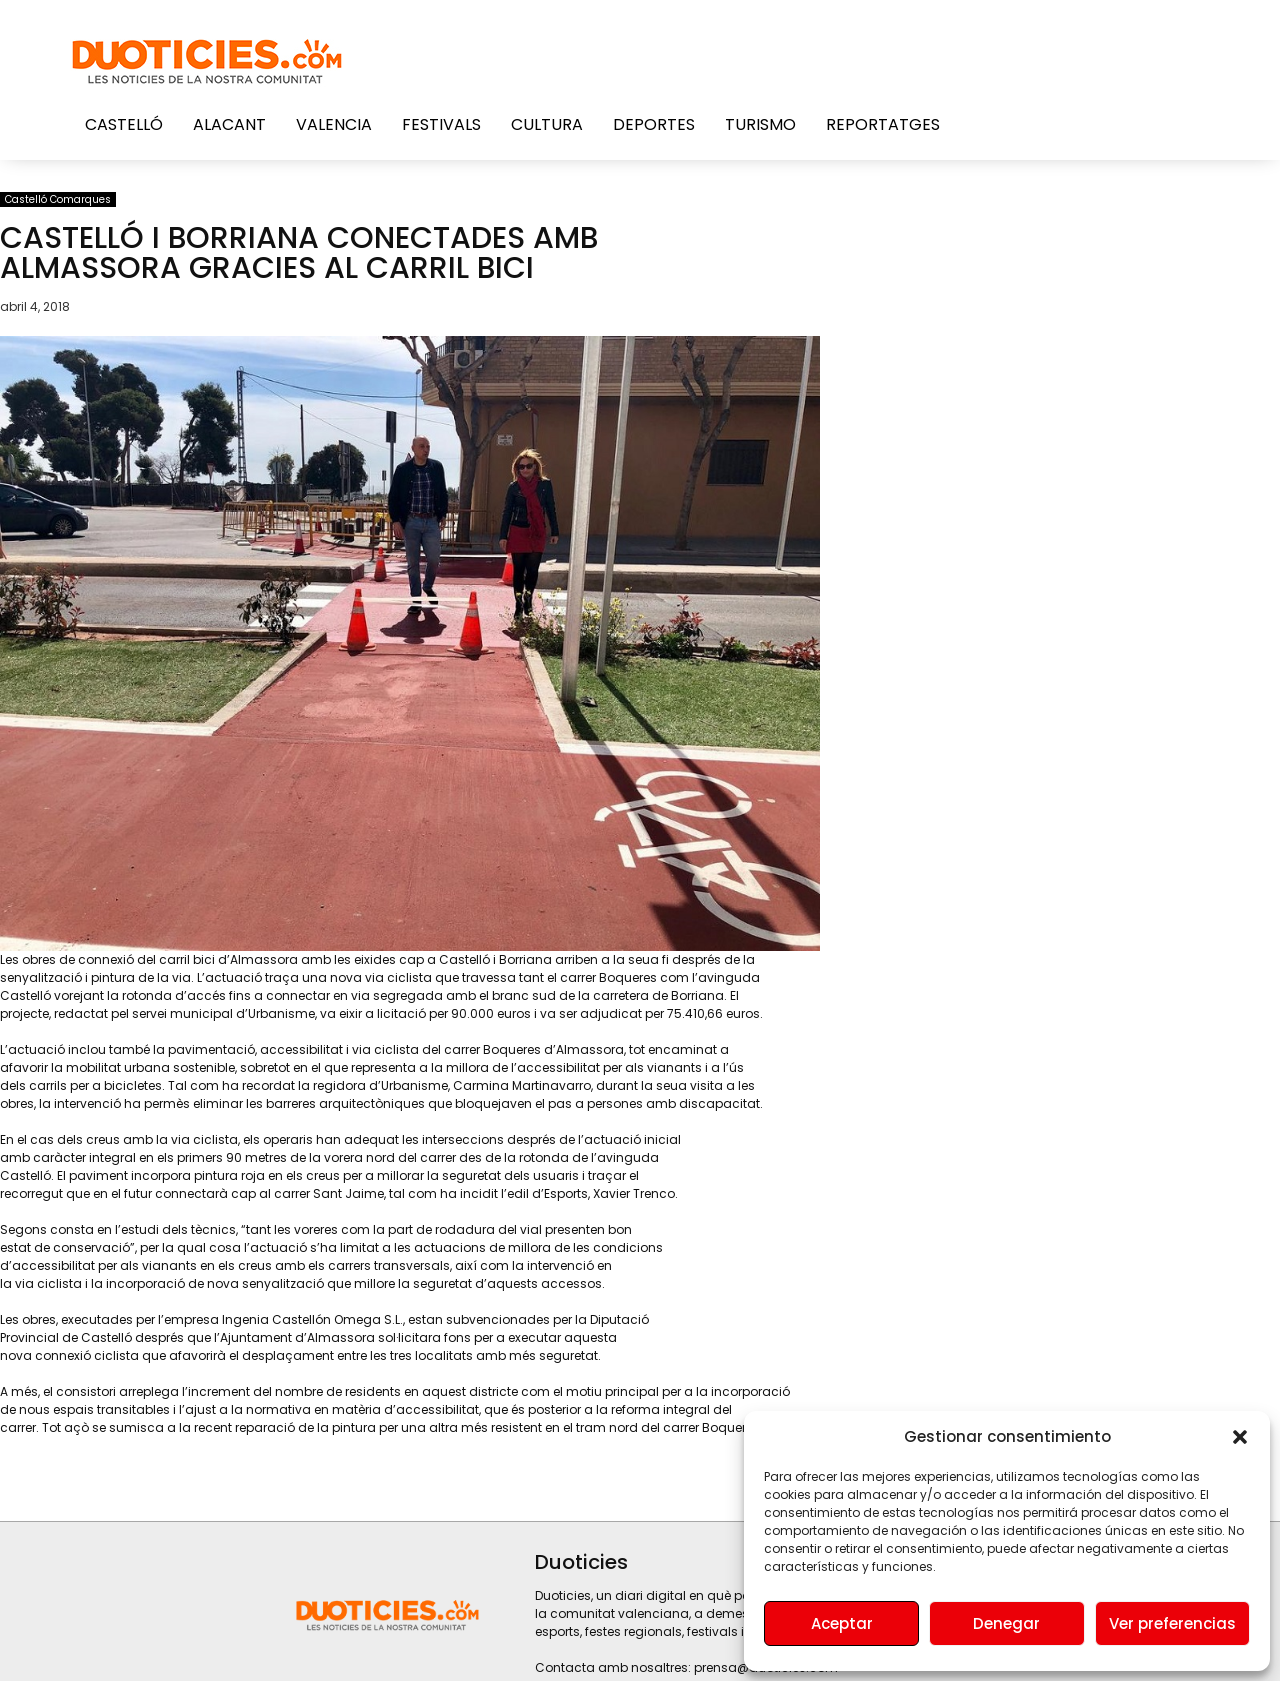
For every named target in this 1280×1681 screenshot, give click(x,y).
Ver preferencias (1172, 1623)
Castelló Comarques (58, 199)
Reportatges (883, 124)
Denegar (1006, 1623)
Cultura (547, 124)
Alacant (229, 124)
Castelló (124, 124)
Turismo (760, 124)
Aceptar (842, 1623)
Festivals (441, 124)
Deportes (654, 124)
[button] (1240, 1437)
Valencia (334, 124)
